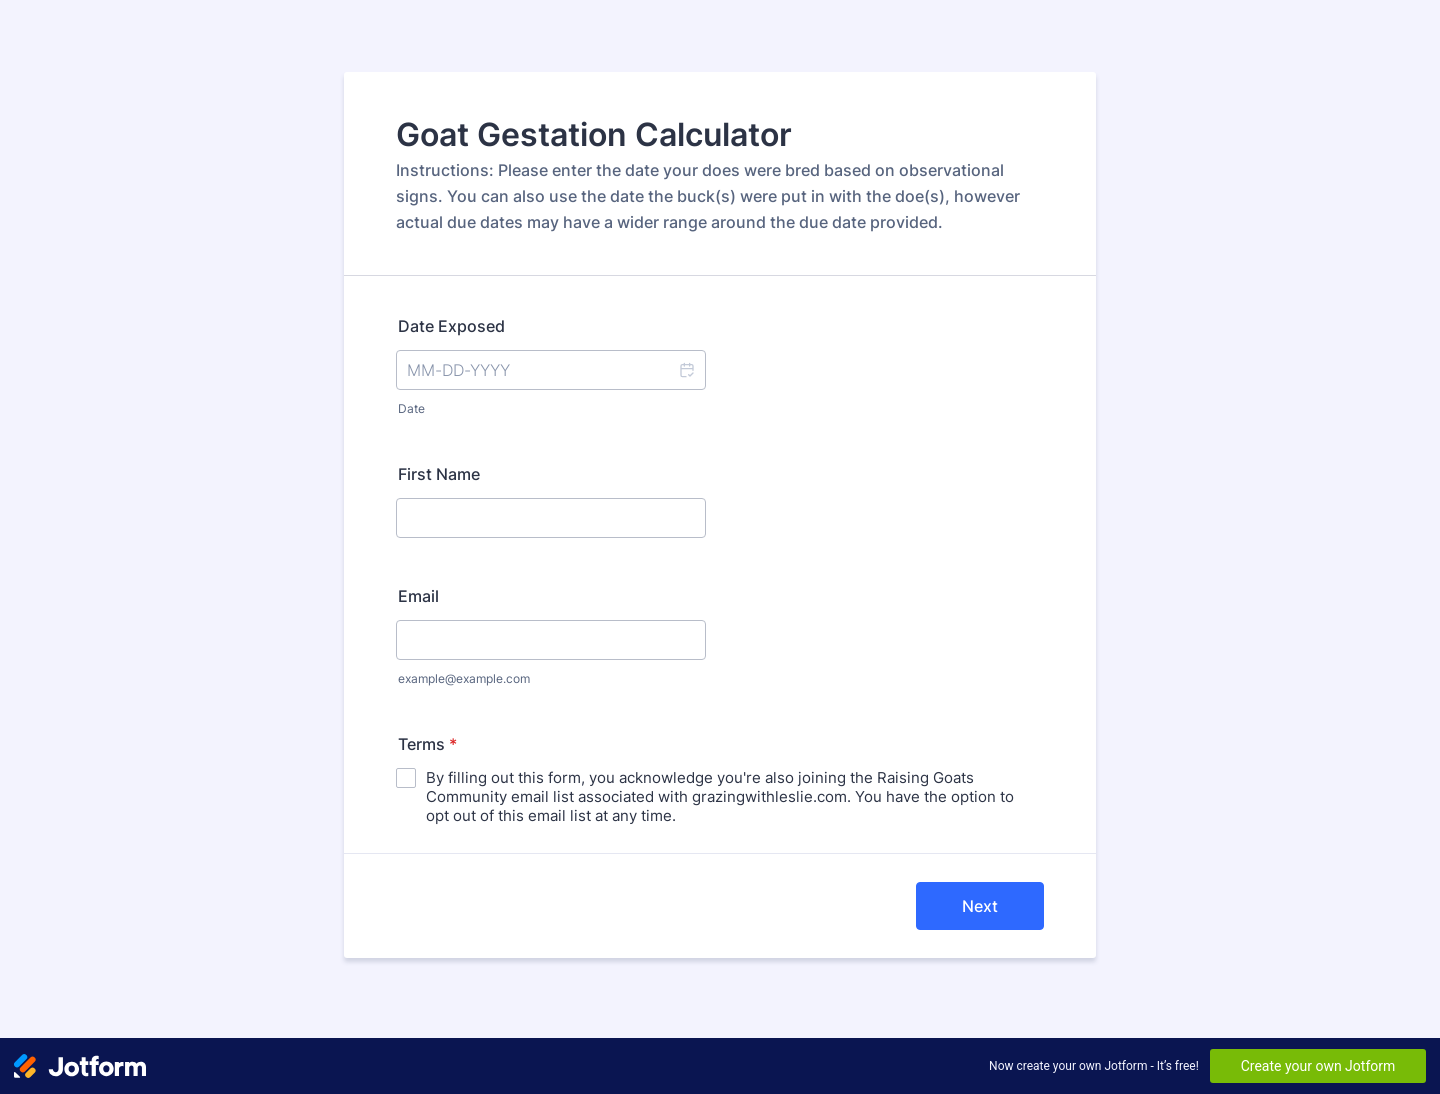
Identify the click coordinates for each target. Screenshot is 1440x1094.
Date (411, 408)
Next (980, 906)
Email (418, 596)
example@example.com (464, 678)
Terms (427, 744)
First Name (439, 474)
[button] (686, 370)
